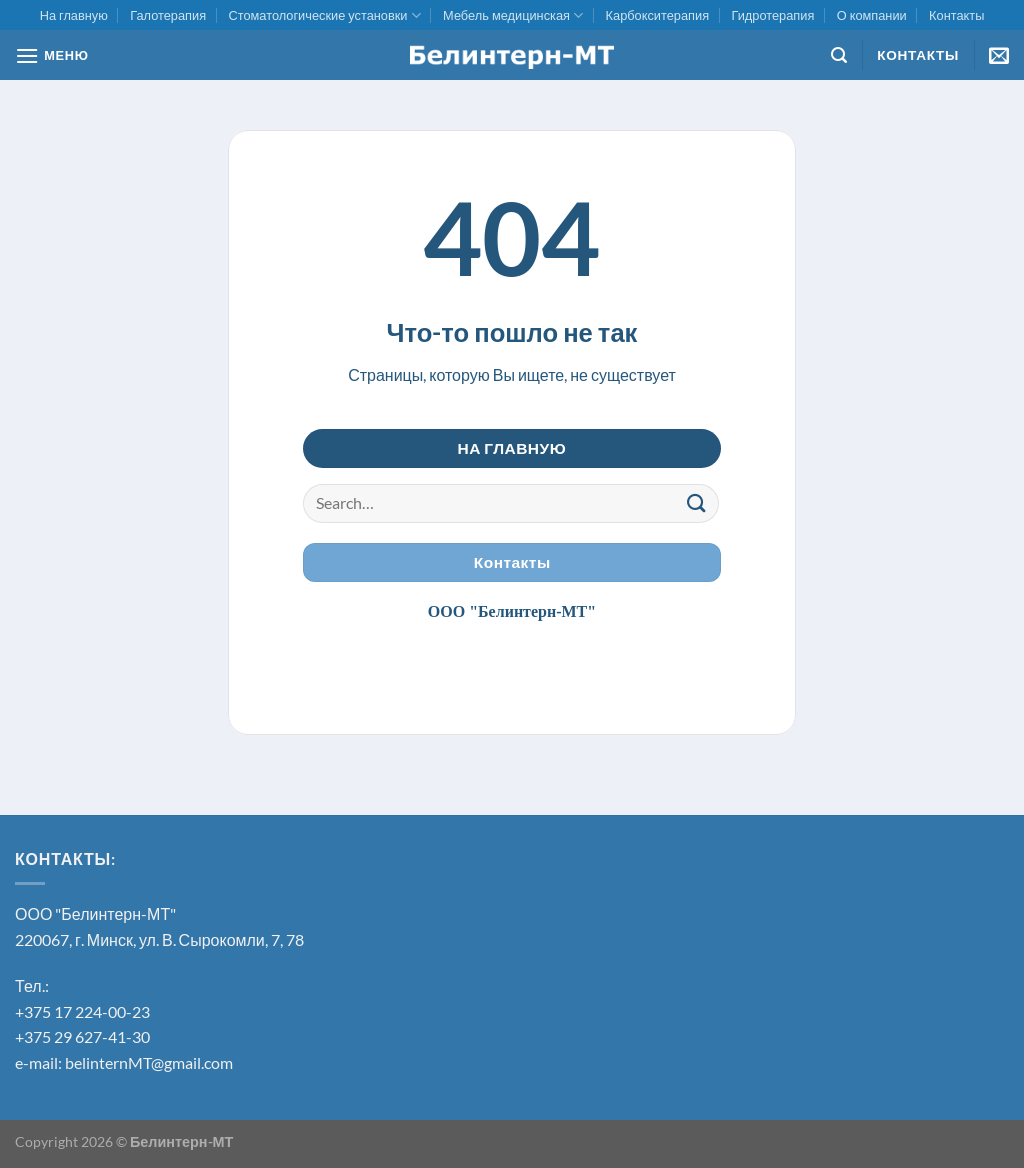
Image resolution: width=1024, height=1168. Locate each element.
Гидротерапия (772, 15)
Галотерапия (168, 15)
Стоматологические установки (324, 15)
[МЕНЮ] (52, 55)
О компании (872, 15)
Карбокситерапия (658, 15)
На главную (74, 15)
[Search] (839, 55)
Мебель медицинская (513, 15)
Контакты (956, 15)
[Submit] (697, 503)
